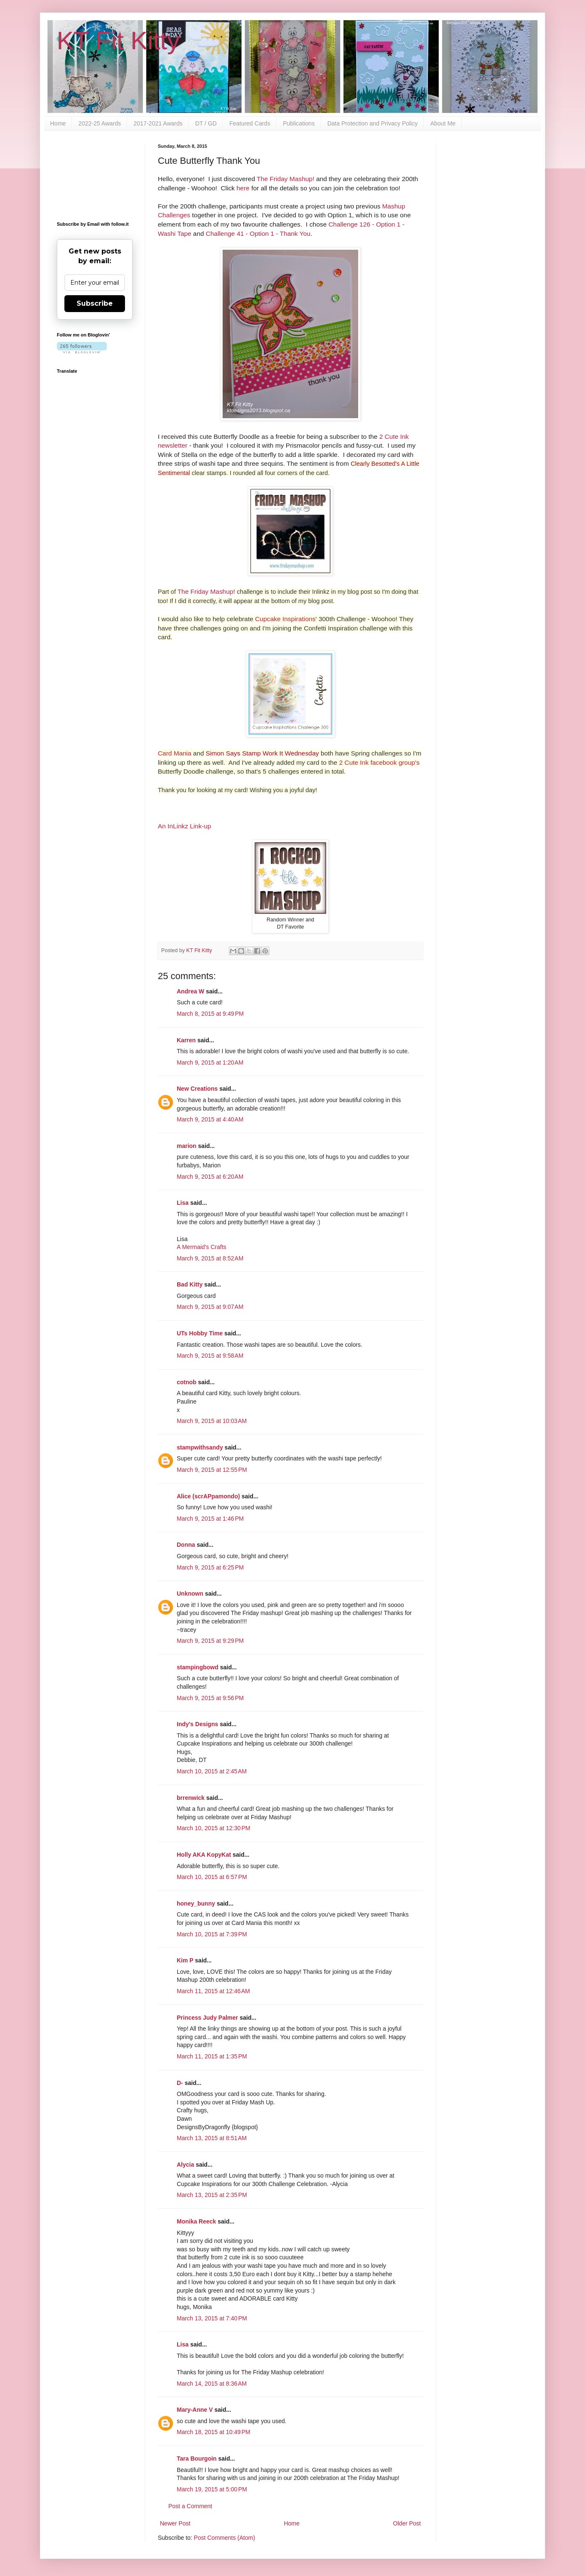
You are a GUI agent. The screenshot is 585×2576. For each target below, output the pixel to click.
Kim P (185, 1960)
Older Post (407, 2523)
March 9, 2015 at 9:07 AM (210, 1306)
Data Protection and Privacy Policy (372, 123)
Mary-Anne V (195, 2409)
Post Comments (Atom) (224, 2537)
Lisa (183, 1202)
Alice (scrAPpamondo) (208, 1496)
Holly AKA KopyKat (204, 1854)
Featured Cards (249, 123)
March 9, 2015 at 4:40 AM (210, 1119)
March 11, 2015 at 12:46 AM (213, 1991)
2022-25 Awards (99, 123)
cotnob (187, 1382)
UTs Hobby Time (200, 1333)
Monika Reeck (196, 2221)
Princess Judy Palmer (207, 2017)
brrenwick (191, 1797)
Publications (299, 123)
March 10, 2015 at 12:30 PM (213, 1828)
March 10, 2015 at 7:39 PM (212, 1934)
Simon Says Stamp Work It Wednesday (262, 753)
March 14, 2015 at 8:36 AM (212, 2383)
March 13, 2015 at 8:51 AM (212, 2138)
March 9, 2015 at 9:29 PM (210, 1640)
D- (180, 2082)
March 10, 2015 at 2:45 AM (212, 1771)
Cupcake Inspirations (285, 618)
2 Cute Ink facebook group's (379, 762)
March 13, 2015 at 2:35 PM (212, 2195)
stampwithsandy (200, 1447)
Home (58, 123)
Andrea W (190, 991)
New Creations (197, 1088)
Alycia (185, 2164)
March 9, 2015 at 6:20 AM (210, 1176)
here (243, 188)
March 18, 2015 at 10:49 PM (213, 2432)
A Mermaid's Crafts (201, 1247)
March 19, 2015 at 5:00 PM (212, 2489)
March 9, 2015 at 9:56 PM (210, 1698)
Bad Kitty (189, 1284)
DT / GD (206, 123)
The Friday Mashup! (285, 178)
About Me (442, 123)
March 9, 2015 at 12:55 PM (212, 1469)
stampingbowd (197, 1667)
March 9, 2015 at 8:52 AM (210, 1258)
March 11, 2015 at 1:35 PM (212, 2056)
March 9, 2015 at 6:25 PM (210, 1567)
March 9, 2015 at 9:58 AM (210, 1355)
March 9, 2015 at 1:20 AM (210, 1062)
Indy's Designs (197, 1724)
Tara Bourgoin (197, 2458)
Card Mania (174, 753)
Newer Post (175, 2523)
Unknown (190, 1593)
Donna (186, 1544)
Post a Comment (190, 2506)
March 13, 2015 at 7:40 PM (212, 2318)
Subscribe (95, 303)
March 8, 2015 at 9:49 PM (210, 1013)
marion (187, 1146)
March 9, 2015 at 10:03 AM (212, 1420)
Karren (186, 1040)
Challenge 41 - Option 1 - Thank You (258, 233)
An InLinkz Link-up (184, 826)
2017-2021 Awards (158, 123)
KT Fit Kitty (118, 41)
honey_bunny (196, 1903)
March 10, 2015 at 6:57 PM (212, 1877)
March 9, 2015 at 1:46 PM (210, 1518)
